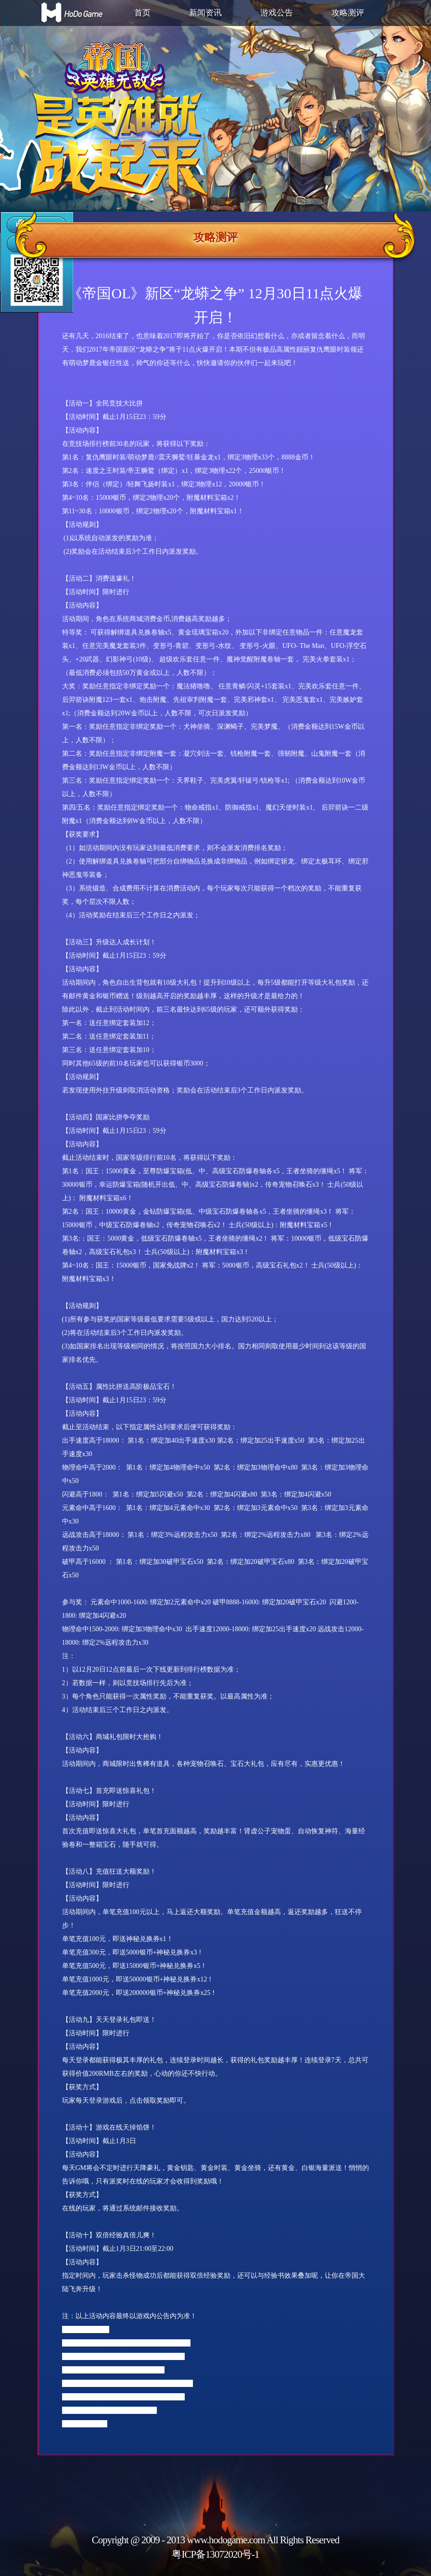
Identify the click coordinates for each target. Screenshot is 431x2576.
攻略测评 (347, 12)
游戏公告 (276, 12)
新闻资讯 (205, 12)
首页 (142, 12)
